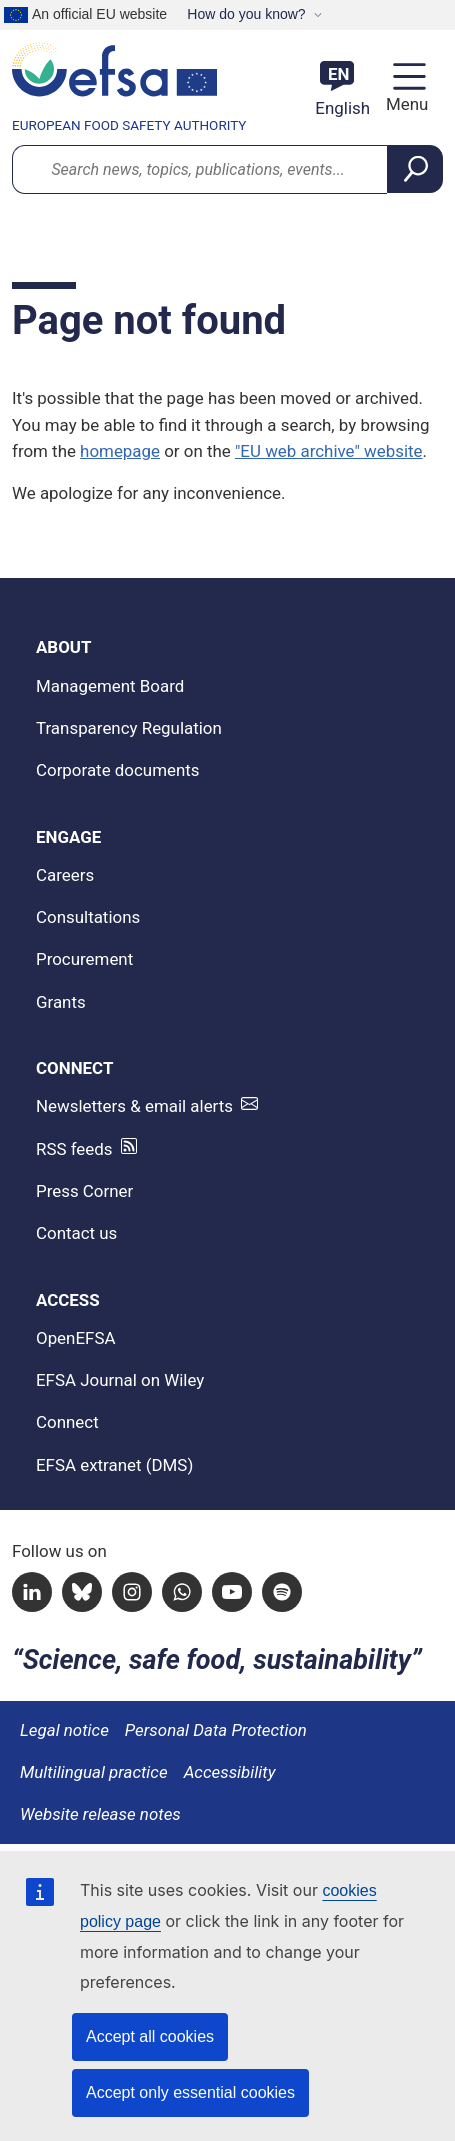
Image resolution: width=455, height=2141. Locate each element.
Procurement (84, 959)
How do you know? (246, 14)
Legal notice (64, 1730)
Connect (67, 1422)
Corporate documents (118, 770)
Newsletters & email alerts (134, 1106)
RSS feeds (74, 1149)
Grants (61, 1002)
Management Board (110, 686)
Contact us (76, 1233)
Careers (65, 875)
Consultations (88, 917)
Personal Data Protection (216, 1730)
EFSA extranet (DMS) (114, 1465)
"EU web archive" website (329, 451)
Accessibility (230, 1772)
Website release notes (100, 1814)
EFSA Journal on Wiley (120, 1380)
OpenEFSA (75, 1338)
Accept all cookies (150, 2036)
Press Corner (84, 1191)
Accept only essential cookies (190, 2092)
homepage (120, 451)
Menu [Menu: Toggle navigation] (404, 104)
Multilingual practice (94, 1772)
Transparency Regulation (129, 728)
